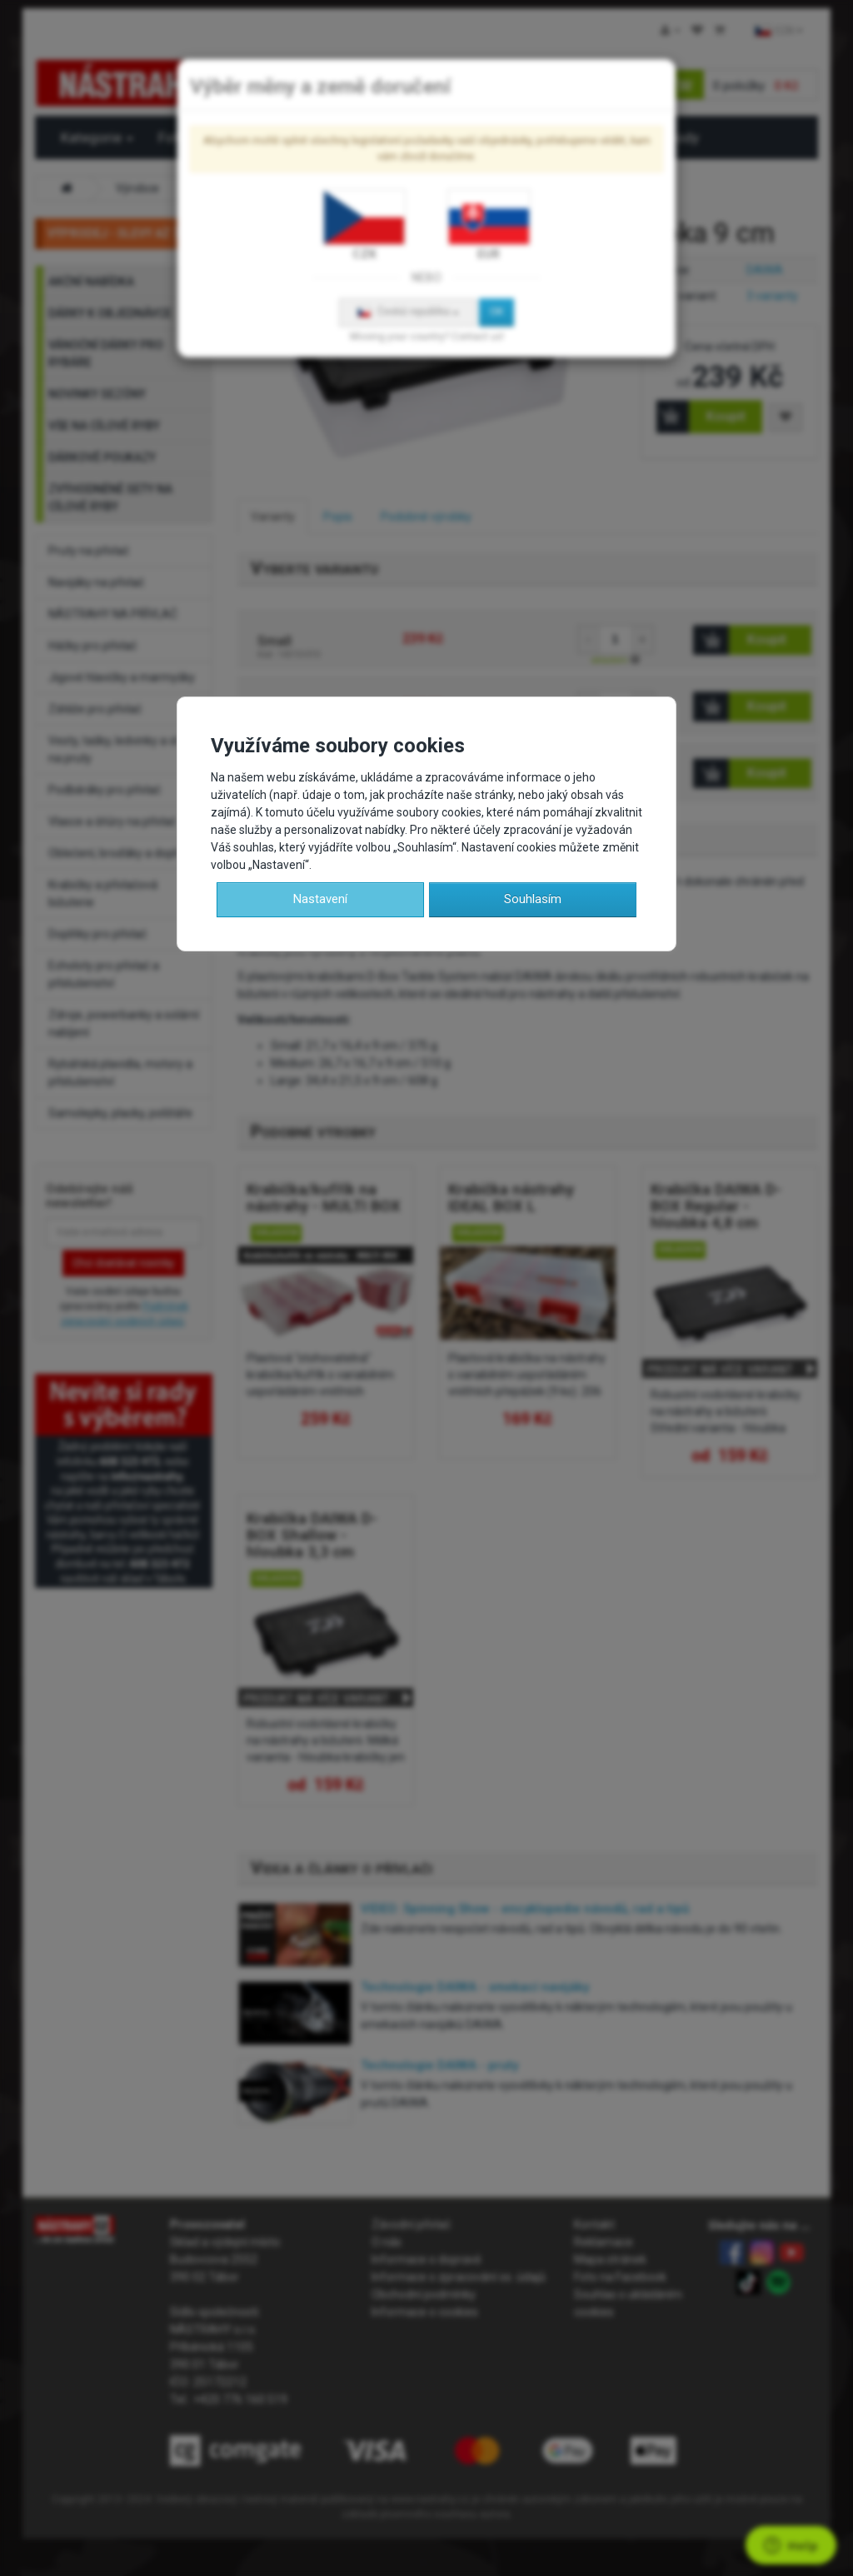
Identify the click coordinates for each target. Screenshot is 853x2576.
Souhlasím (532, 898)
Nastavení (320, 898)
